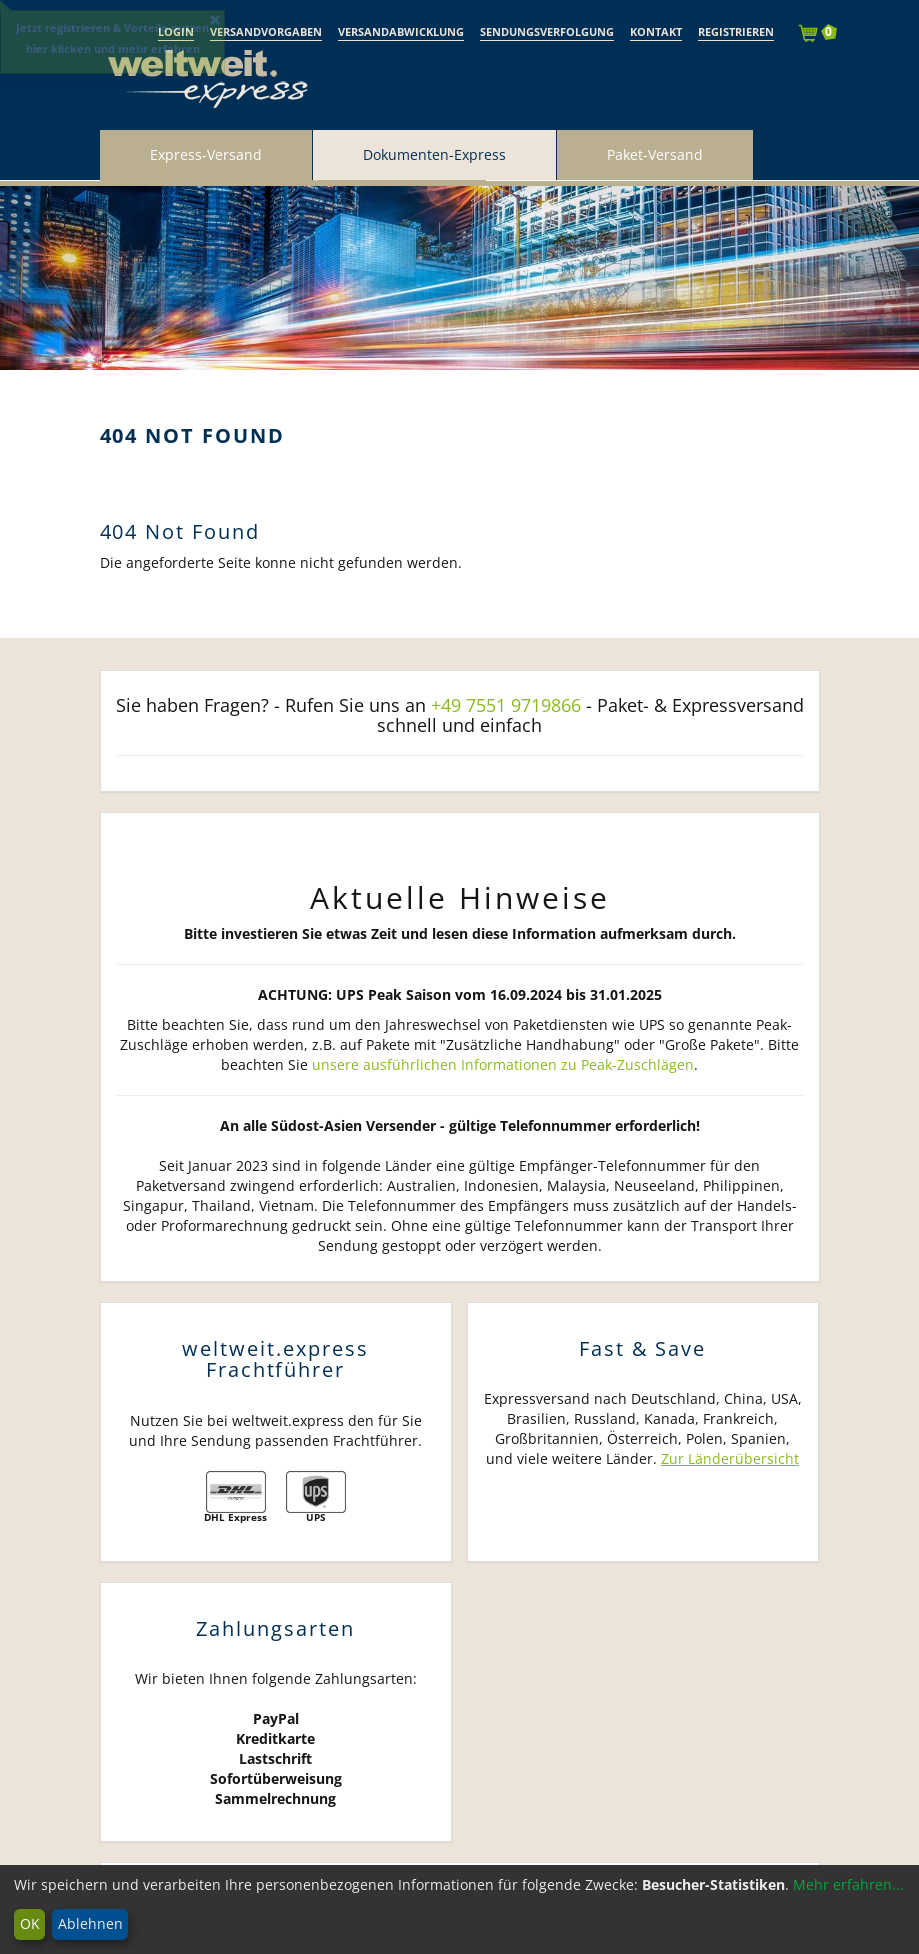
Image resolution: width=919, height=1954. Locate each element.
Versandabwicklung (401, 31)
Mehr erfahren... (848, 1884)
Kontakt (656, 31)
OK (30, 1923)
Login (176, 31)
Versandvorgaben (266, 31)
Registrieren (736, 31)
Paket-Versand (655, 154)
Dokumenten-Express (434, 154)
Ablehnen (90, 1923)
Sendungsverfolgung (547, 31)
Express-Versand (206, 154)
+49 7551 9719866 (506, 705)
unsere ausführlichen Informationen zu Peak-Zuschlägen (503, 1064)
